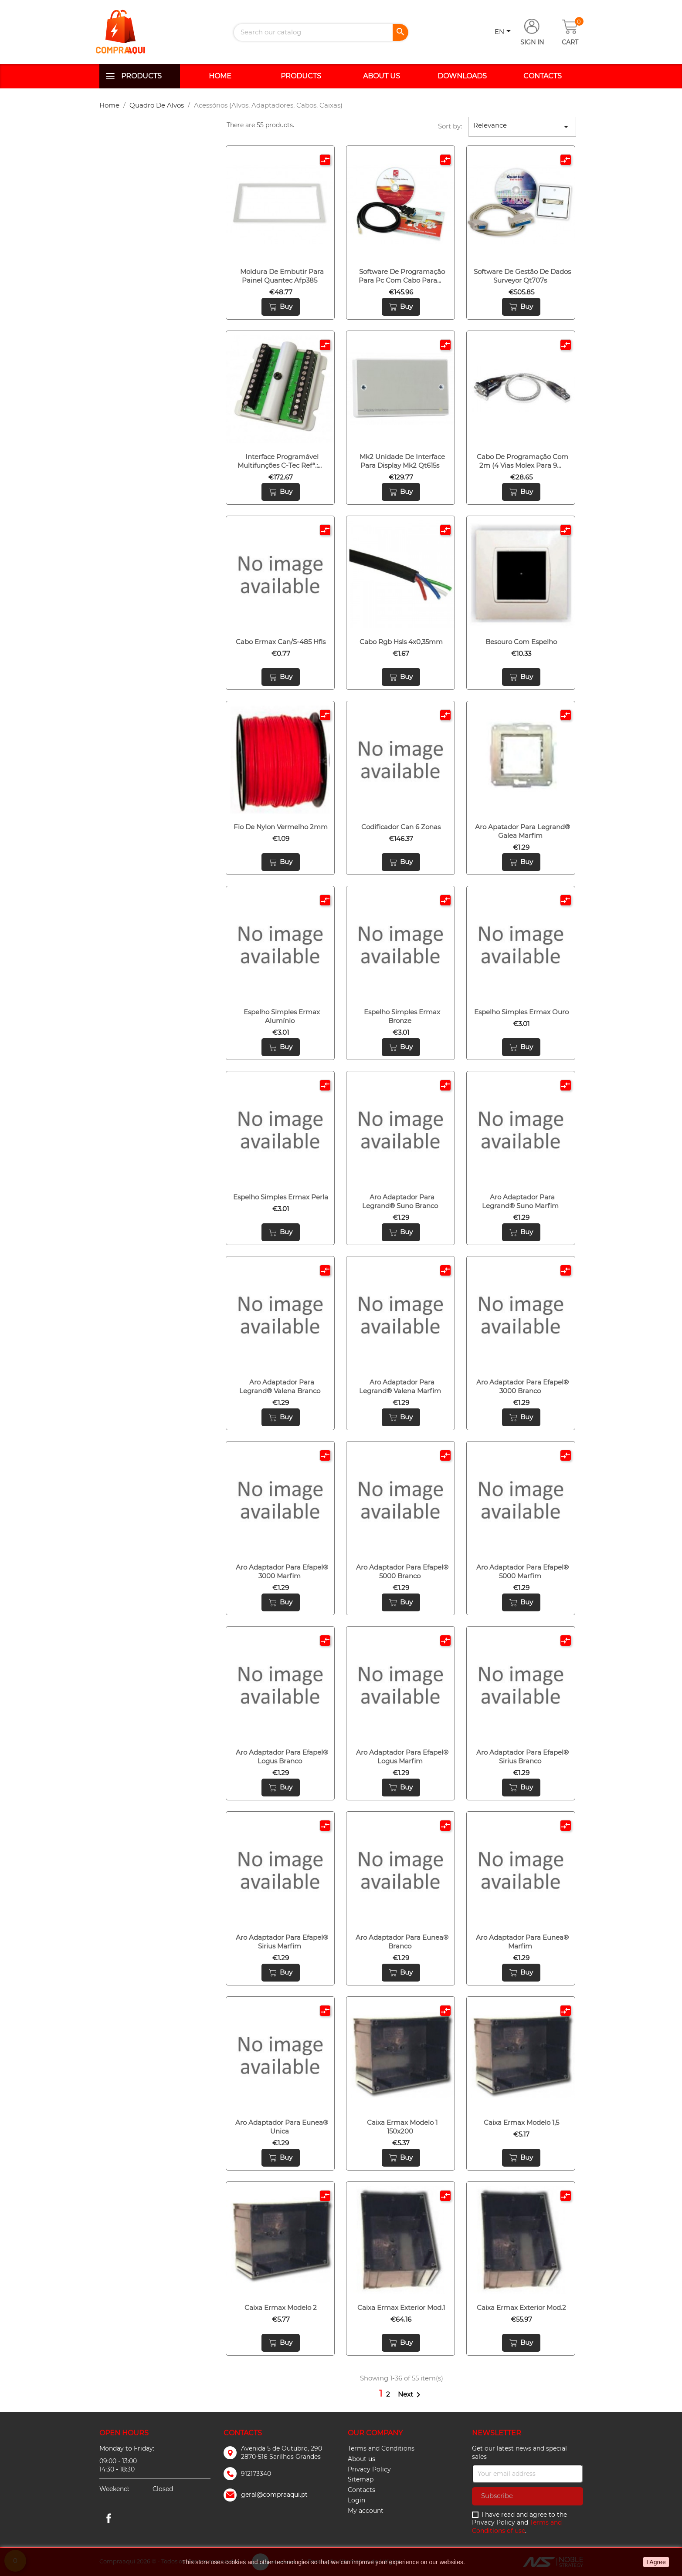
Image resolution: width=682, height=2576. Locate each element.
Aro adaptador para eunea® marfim (522, 1941)
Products (141, 76)
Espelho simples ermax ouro (521, 1012)
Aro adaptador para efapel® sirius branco (522, 1756)
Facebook (109, 2518)
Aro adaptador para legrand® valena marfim (400, 1386)
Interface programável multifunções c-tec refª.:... (280, 460)
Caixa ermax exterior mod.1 (401, 2307)
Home (220, 76)
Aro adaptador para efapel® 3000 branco (522, 1386)
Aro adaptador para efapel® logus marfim (402, 1756)
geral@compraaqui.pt (274, 2494)
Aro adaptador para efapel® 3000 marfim (282, 1571)
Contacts (542, 76)
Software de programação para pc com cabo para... (402, 275)
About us (381, 76)
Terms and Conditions (381, 2448)
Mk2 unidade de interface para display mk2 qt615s (402, 460)
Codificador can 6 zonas (401, 827)
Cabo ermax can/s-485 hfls (281, 642)
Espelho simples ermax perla (280, 1197)
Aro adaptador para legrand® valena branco (279, 1386)
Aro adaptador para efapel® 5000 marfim (522, 1571)
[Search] (321, 32)
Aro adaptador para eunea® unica (281, 2126)
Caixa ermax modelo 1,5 (521, 2122)
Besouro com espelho (521, 642)
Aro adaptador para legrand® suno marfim (520, 1201)
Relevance (522, 126)
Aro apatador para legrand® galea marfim (522, 831)
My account (365, 2511)
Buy (280, 306)
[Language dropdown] (504, 32)
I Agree (655, 2562)
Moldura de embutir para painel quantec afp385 (282, 275)
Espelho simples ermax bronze (402, 1016)
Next (411, 2394)
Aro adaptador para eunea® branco (402, 1941)
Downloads (462, 76)
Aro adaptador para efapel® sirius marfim (282, 1941)
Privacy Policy (369, 2469)
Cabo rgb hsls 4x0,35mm (401, 642)
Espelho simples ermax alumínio (282, 1016)
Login (356, 2500)
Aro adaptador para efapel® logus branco (282, 1756)
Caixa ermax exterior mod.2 (521, 2307)
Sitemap (360, 2479)
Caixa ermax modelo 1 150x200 (402, 2126)
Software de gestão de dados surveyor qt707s (522, 275)
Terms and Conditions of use (517, 2527)
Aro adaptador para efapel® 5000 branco (402, 1571)
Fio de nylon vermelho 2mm (281, 827)
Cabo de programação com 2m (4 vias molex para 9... (522, 460)
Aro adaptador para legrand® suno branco (400, 1201)
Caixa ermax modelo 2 (280, 2307)
